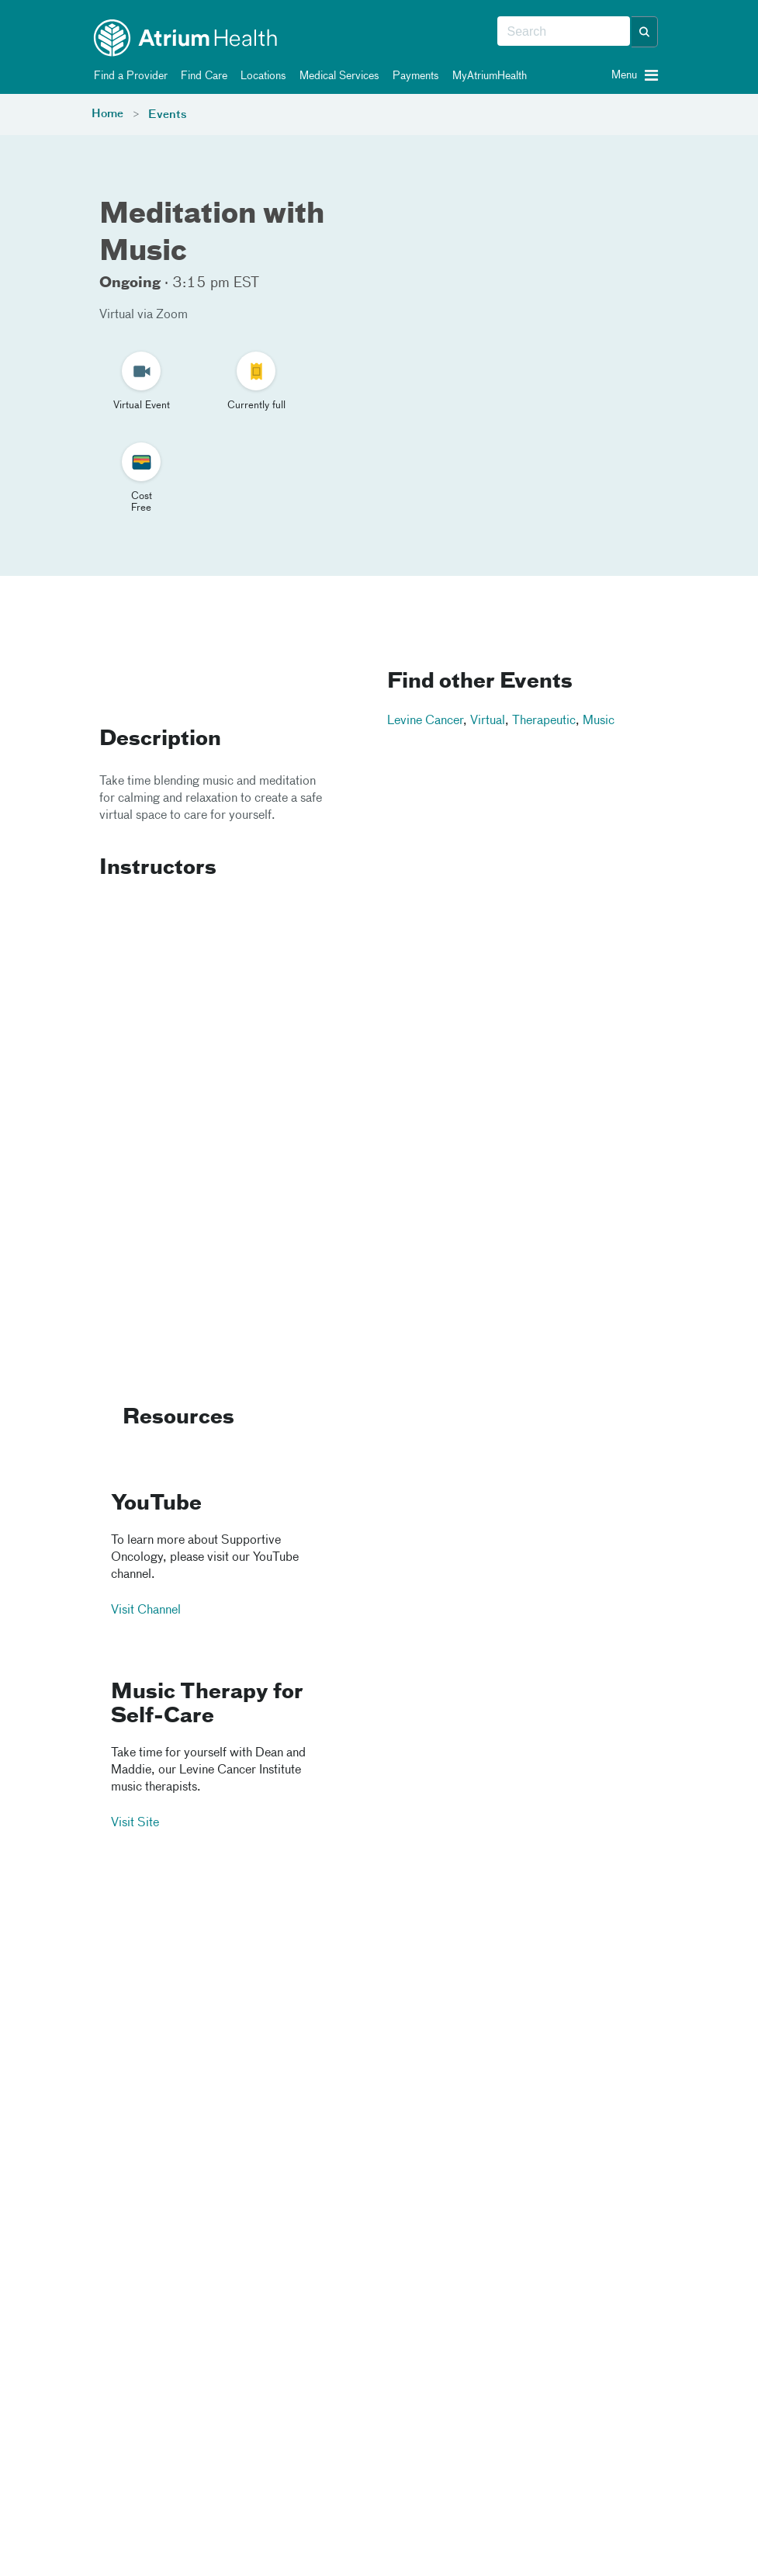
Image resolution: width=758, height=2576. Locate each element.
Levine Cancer (425, 721)
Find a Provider (128, 76)
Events (167, 114)
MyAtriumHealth (487, 76)
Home (107, 114)
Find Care (201, 76)
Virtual (487, 721)
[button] (645, 31)
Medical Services (336, 76)
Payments (413, 76)
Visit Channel (146, 1610)
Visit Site (135, 1824)
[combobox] (563, 31)
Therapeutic (544, 721)
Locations (260, 76)
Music (598, 721)
